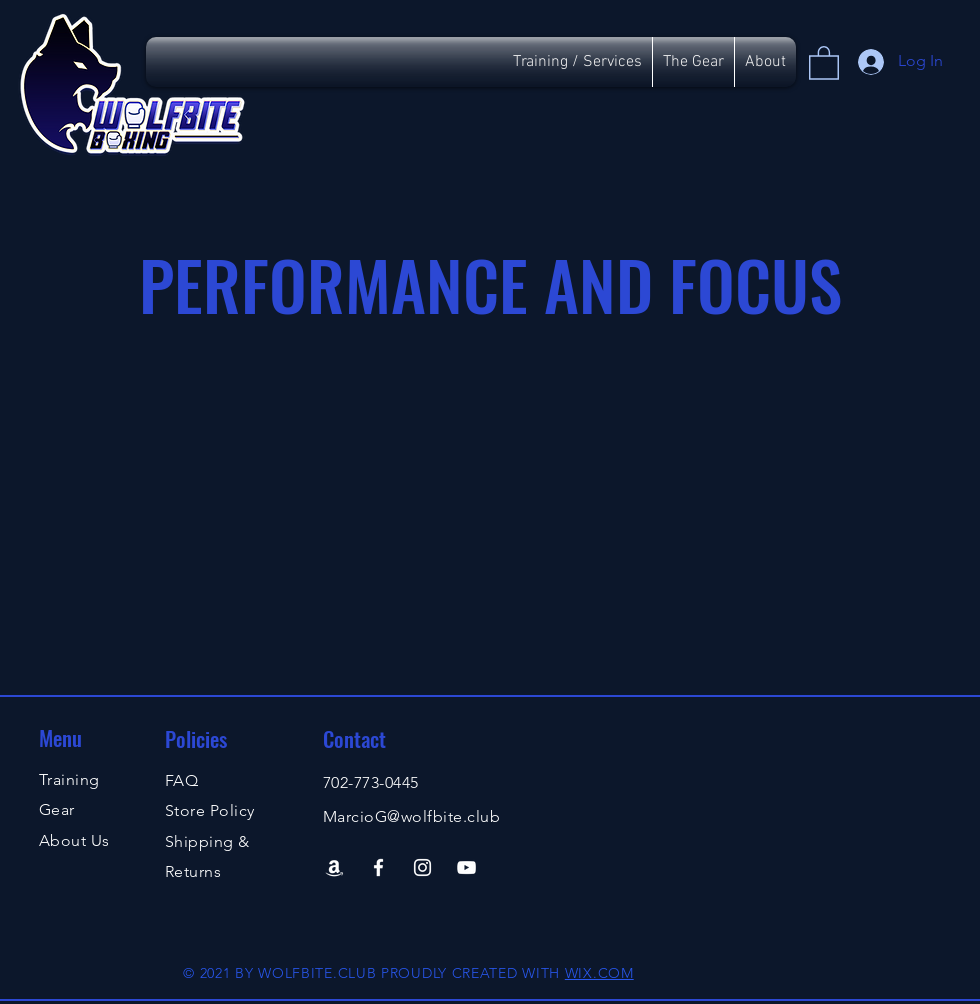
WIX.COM (599, 973)
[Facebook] (378, 867)
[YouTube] (466, 867)
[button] (824, 62)
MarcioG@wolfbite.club (411, 816)
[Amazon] (334, 867)
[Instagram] (422, 867)
